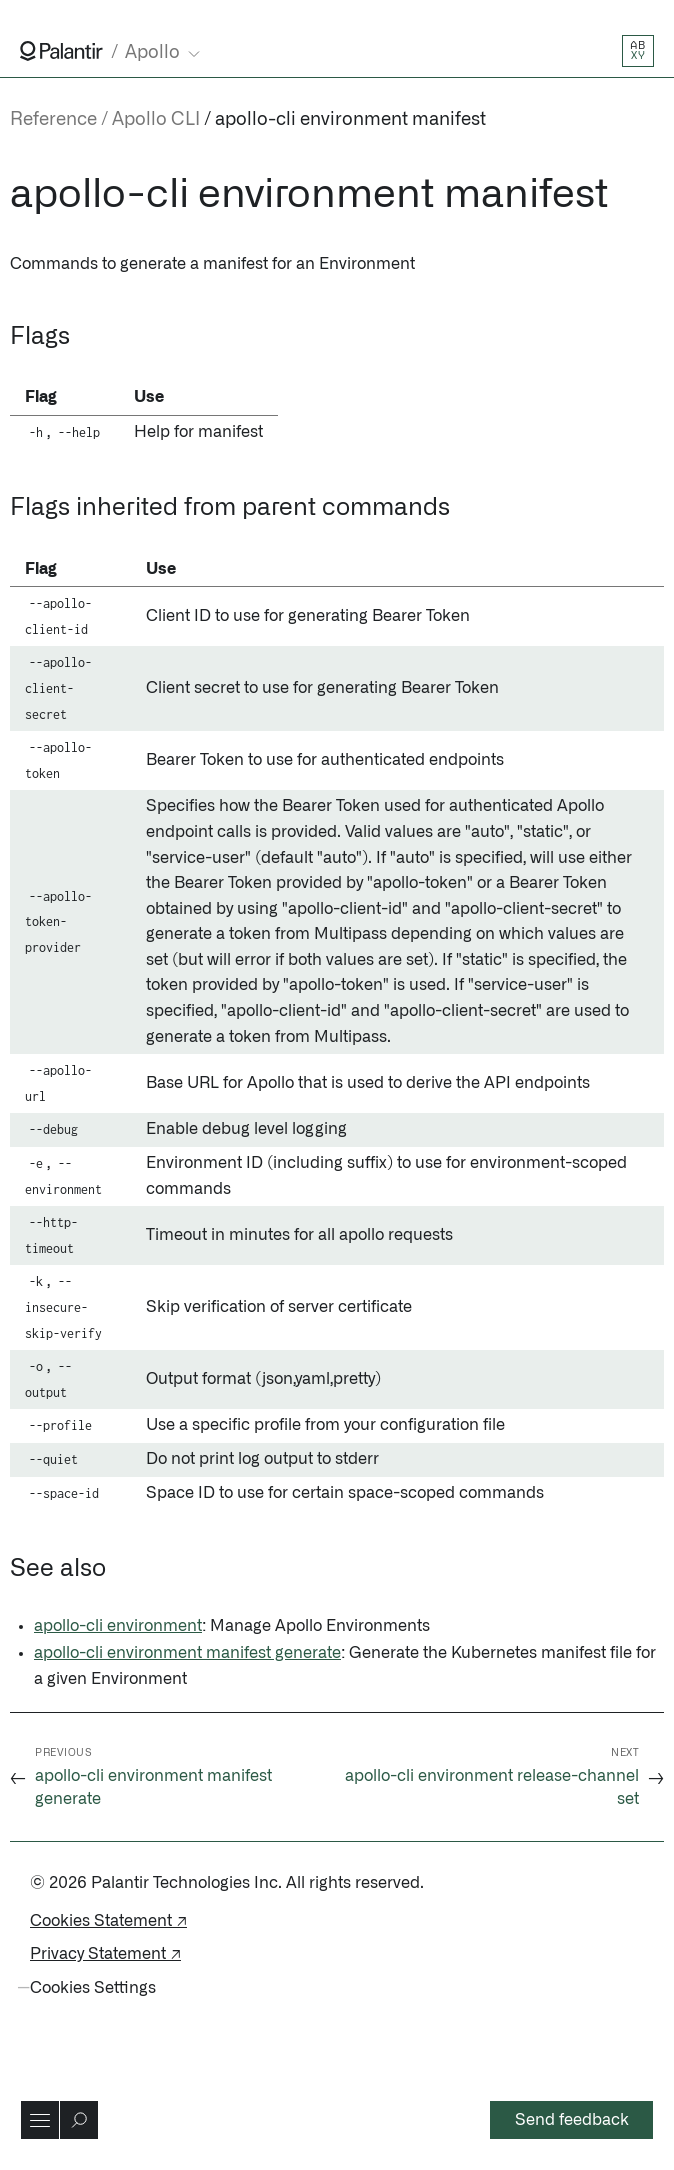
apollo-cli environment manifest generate (187, 1653)
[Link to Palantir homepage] (61, 51)
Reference (53, 120)
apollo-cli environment (118, 1626)
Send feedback (572, 2120)
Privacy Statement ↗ (105, 1954)
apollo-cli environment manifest (350, 120)
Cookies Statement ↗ (108, 1921)
